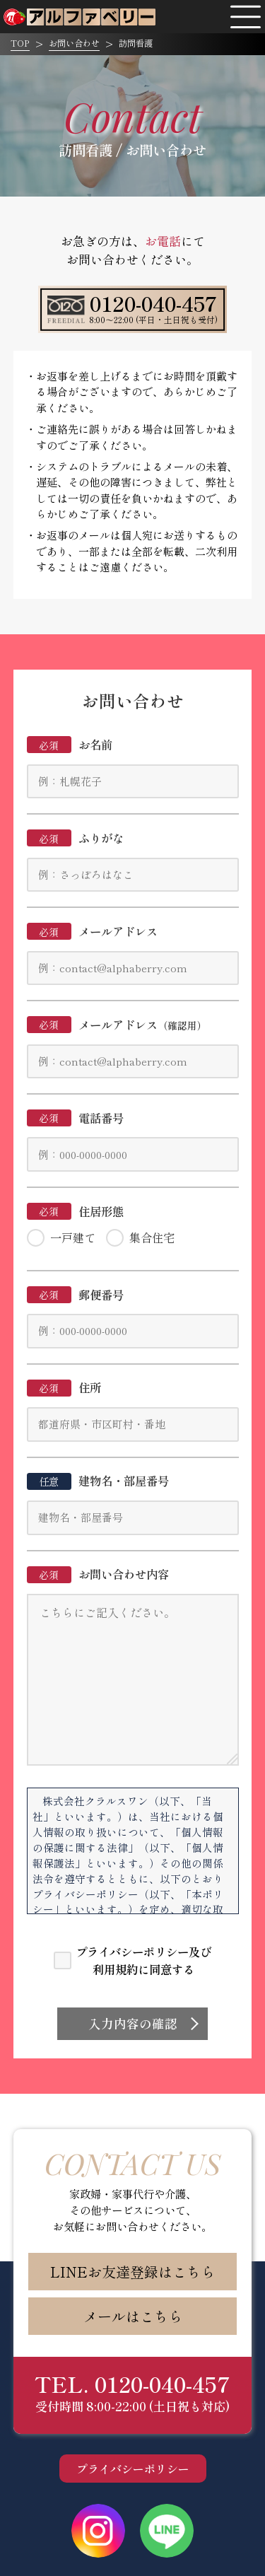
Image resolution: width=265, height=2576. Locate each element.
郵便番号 (75, 1294)
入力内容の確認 (132, 2023)
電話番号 (75, 1117)
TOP (20, 43)
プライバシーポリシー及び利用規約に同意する (143, 1960)
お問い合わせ (74, 43)
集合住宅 (152, 1237)
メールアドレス (92, 931)
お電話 (163, 241)
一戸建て (72, 1237)
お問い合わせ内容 (98, 1574)
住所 (64, 1387)
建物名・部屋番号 (98, 1480)
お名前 (70, 744)
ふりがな (75, 837)
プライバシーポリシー (132, 2468)
